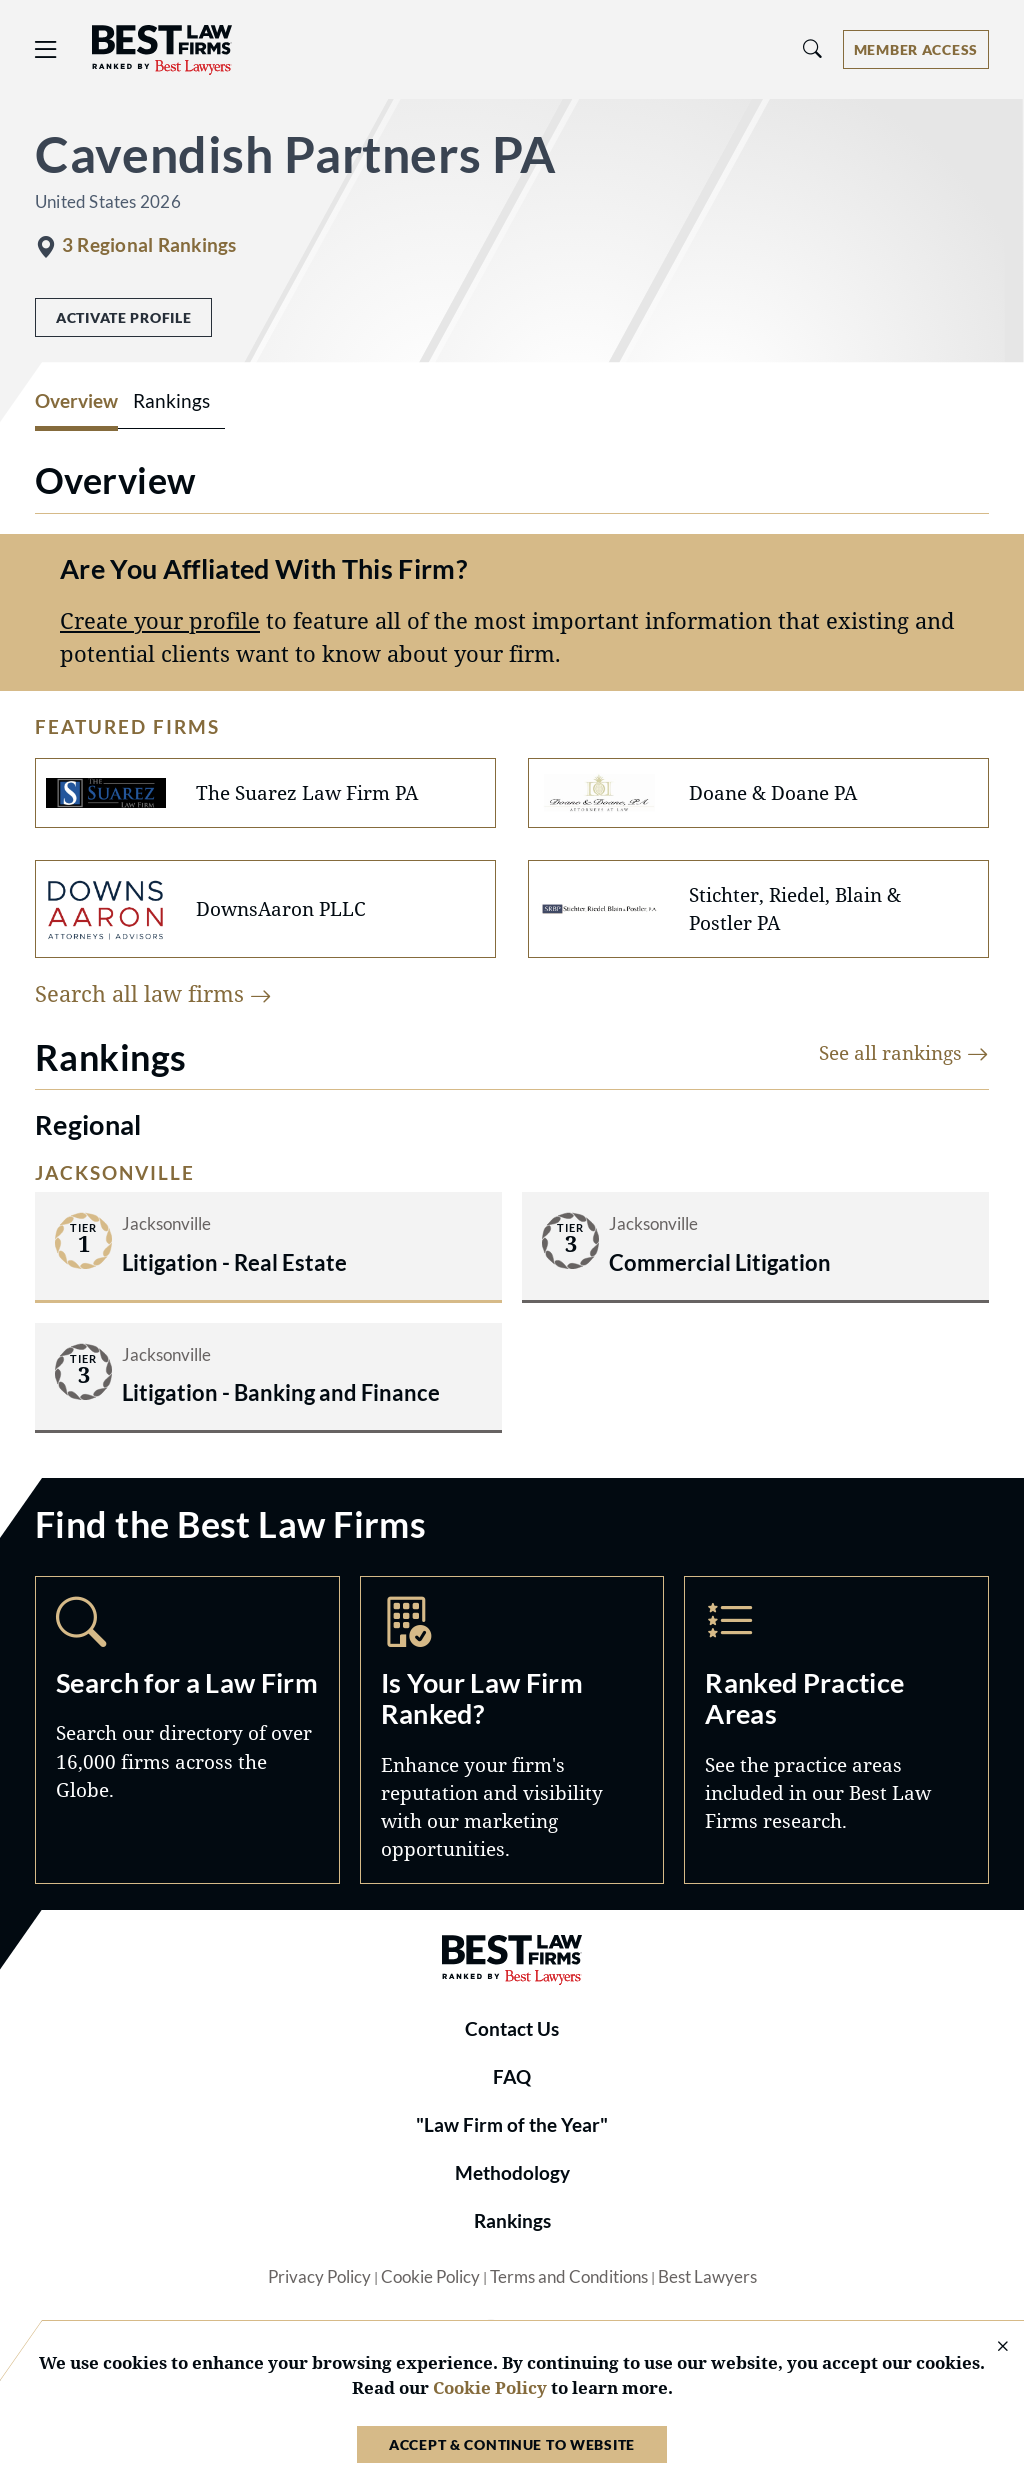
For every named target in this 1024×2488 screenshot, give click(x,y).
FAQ (512, 2077)
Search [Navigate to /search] (187, 1730)
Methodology (512, 2173)
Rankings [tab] (171, 401)
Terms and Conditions (569, 2277)
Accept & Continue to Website (512, 2444)
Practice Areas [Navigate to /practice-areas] (836, 1730)
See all (904, 1052)
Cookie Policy (430, 2277)
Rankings (512, 2221)
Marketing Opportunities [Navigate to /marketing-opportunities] (512, 1730)
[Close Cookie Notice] (990, 2347)
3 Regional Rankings (149, 245)
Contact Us (512, 2029)
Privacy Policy (319, 2277)
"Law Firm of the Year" (512, 2125)
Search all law (153, 993)
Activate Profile (123, 317)
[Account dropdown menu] (916, 49)
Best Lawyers (707, 2277)
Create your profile (160, 620)
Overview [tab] (76, 401)
